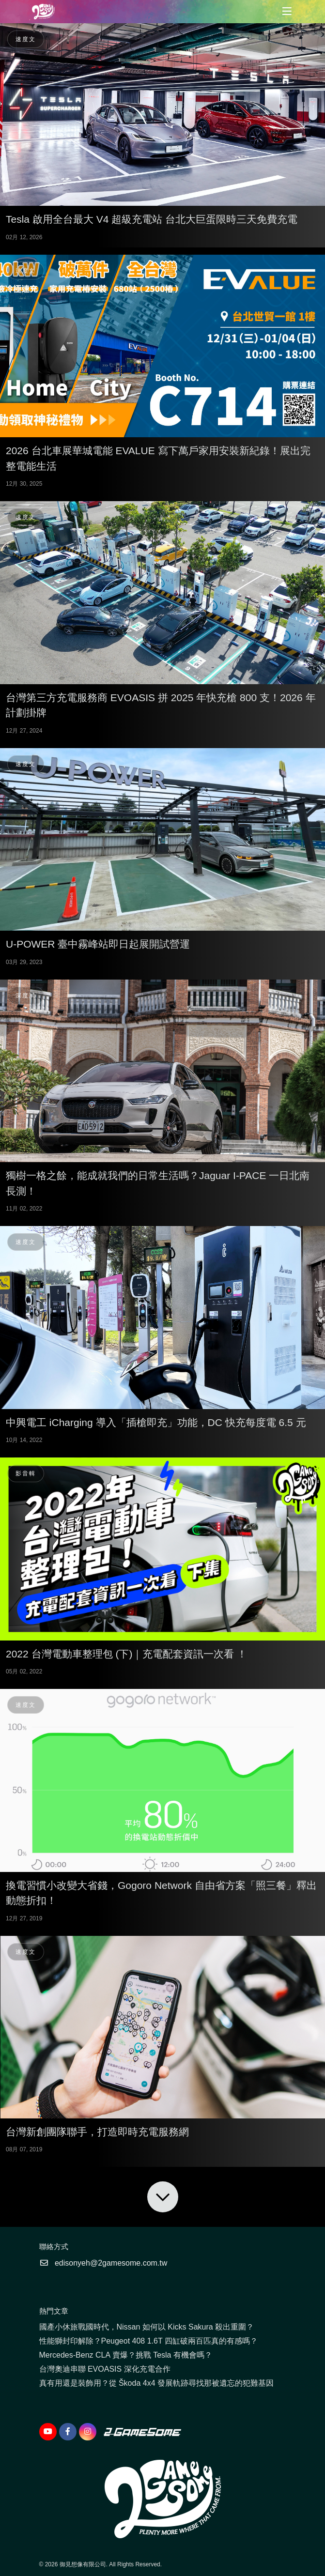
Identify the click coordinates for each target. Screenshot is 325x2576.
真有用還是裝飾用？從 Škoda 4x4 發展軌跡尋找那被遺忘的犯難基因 (156, 2383)
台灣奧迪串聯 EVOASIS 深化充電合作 (104, 2369)
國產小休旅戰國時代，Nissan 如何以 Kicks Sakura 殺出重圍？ (146, 2327)
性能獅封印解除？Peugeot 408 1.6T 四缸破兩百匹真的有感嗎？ (148, 2341)
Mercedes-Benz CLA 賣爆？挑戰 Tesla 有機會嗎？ (125, 2355)
